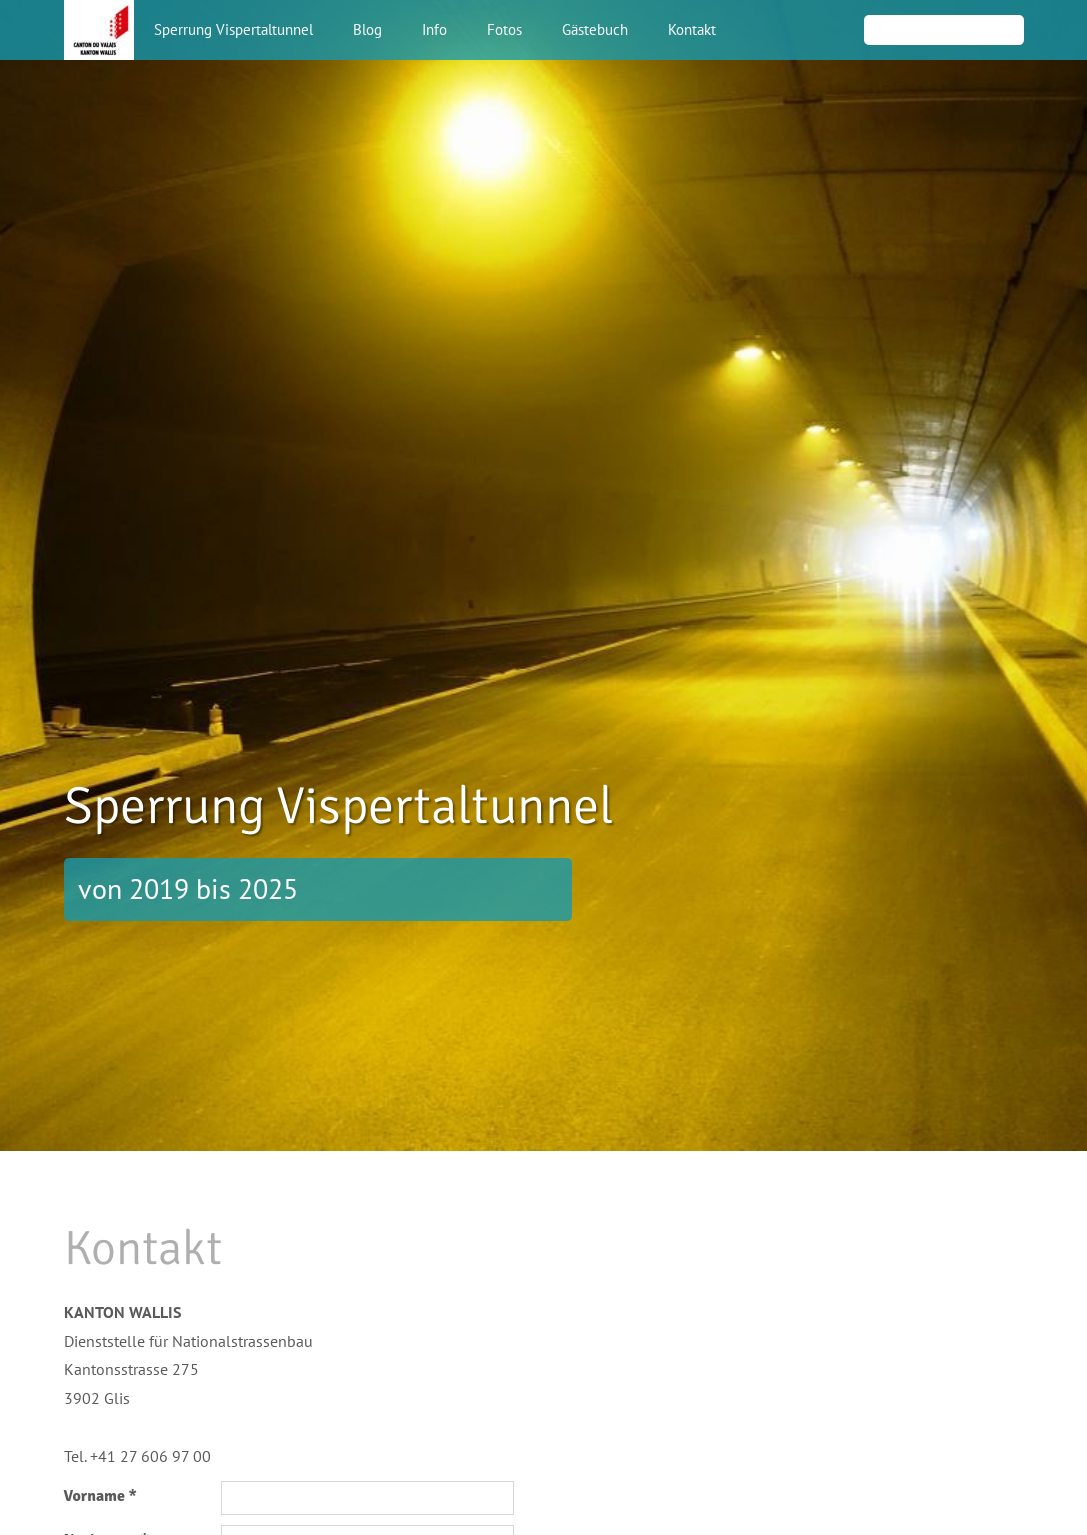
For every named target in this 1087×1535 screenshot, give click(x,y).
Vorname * (100, 1496)
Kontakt (692, 29)
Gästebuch (595, 29)
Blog (367, 29)
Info (434, 29)
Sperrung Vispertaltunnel (233, 29)
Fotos (504, 29)
